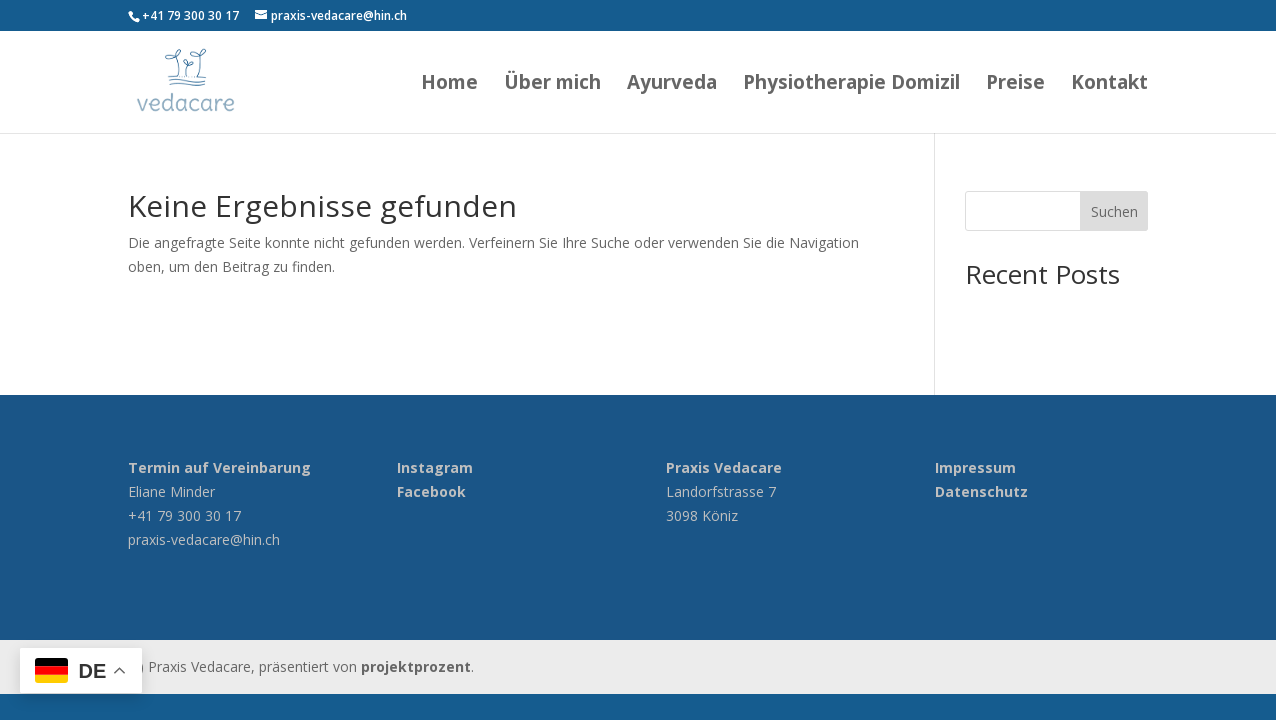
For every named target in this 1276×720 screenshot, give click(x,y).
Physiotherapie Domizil (851, 85)
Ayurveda (672, 85)
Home (449, 85)
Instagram (435, 467)
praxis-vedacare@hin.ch (204, 539)
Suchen (1114, 211)
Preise (1015, 85)
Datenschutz (981, 491)
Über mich (552, 85)
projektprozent (416, 666)
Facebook (431, 491)
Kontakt (1109, 85)
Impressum (975, 467)
